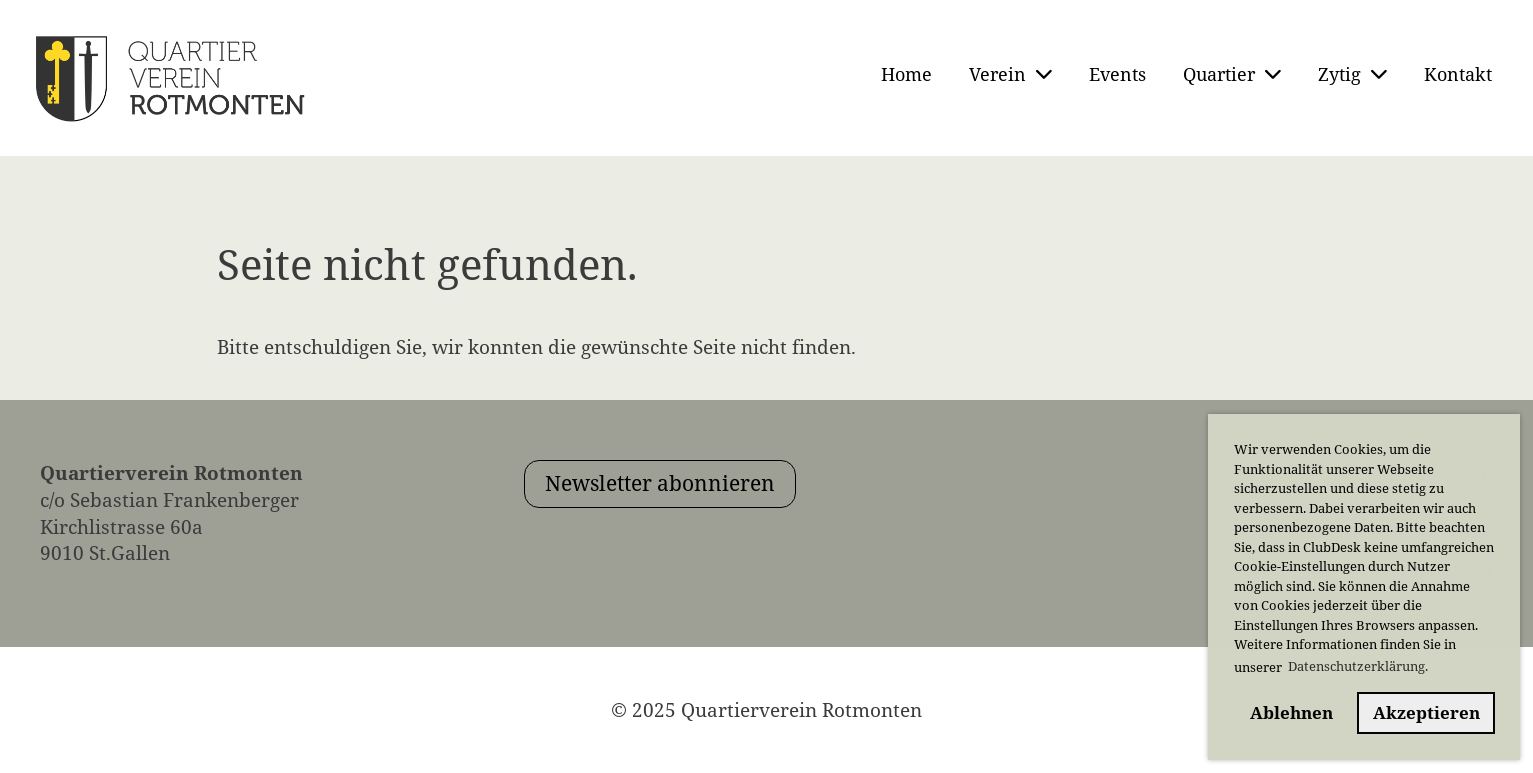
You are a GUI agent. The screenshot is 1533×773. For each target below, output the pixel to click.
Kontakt (1458, 74)
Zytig (1352, 74)
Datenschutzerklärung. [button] (1358, 666)
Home (906, 74)
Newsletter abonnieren (660, 483)
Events (1117, 74)
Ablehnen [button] (1291, 712)
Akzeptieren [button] (1426, 712)
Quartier (1232, 74)
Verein (1010, 74)
